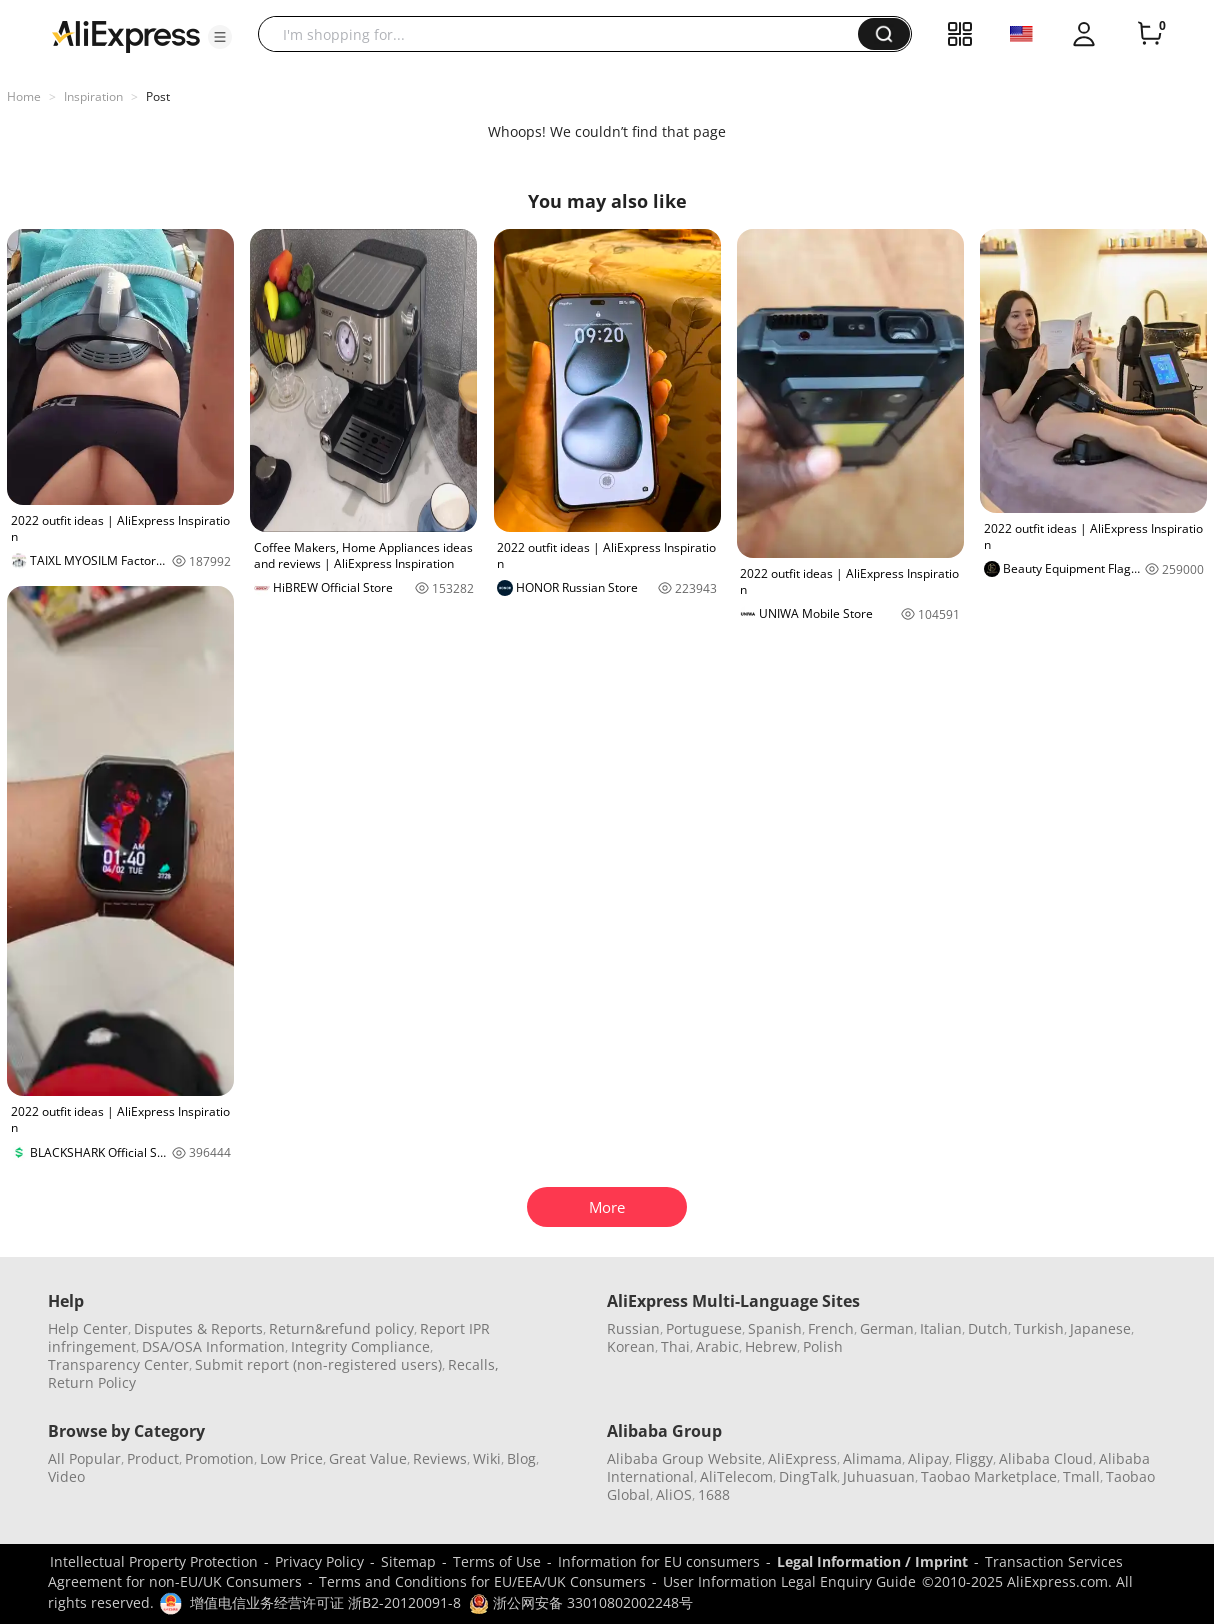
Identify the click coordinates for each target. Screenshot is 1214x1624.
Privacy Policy (319, 1561)
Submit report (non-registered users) (318, 1364)
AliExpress (802, 1458)
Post (158, 96)
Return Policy (92, 1382)
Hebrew (771, 1346)
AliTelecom (736, 1476)
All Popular (84, 1458)
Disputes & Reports (198, 1328)
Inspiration (93, 96)
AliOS (674, 1494)
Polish (823, 1346)
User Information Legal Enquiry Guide (789, 1581)
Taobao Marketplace (989, 1476)
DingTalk (808, 1476)
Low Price (291, 1458)
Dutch (988, 1328)
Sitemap (408, 1561)
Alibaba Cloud (1046, 1458)
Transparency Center (118, 1364)
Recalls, (473, 1364)
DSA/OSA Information (213, 1346)
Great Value (368, 1458)
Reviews (440, 1458)
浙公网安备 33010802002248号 (581, 1602)
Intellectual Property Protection (154, 1561)
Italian (941, 1328)
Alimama (872, 1458)
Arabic (717, 1346)
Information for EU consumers (659, 1561)
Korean (631, 1346)
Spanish (775, 1328)
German (887, 1328)
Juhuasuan (879, 1476)
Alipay (928, 1458)
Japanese (1100, 1328)
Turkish (1039, 1328)
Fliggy (974, 1458)
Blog (521, 1458)
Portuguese (704, 1328)
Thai (675, 1346)
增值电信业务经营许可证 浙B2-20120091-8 (325, 1602)
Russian (633, 1328)
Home (24, 96)
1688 (714, 1494)
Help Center (88, 1328)
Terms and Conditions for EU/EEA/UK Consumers (482, 1581)
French (831, 1328)
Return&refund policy (341, 1328)
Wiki (487, 1458)
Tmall (1081, 1476)
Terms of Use (497, 1561)
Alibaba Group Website (684, 1458)
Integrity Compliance (360, 1346)
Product (153, 1458)
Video (66, 1476)
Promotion (219, 1458)
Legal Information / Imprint (872, 1561)
